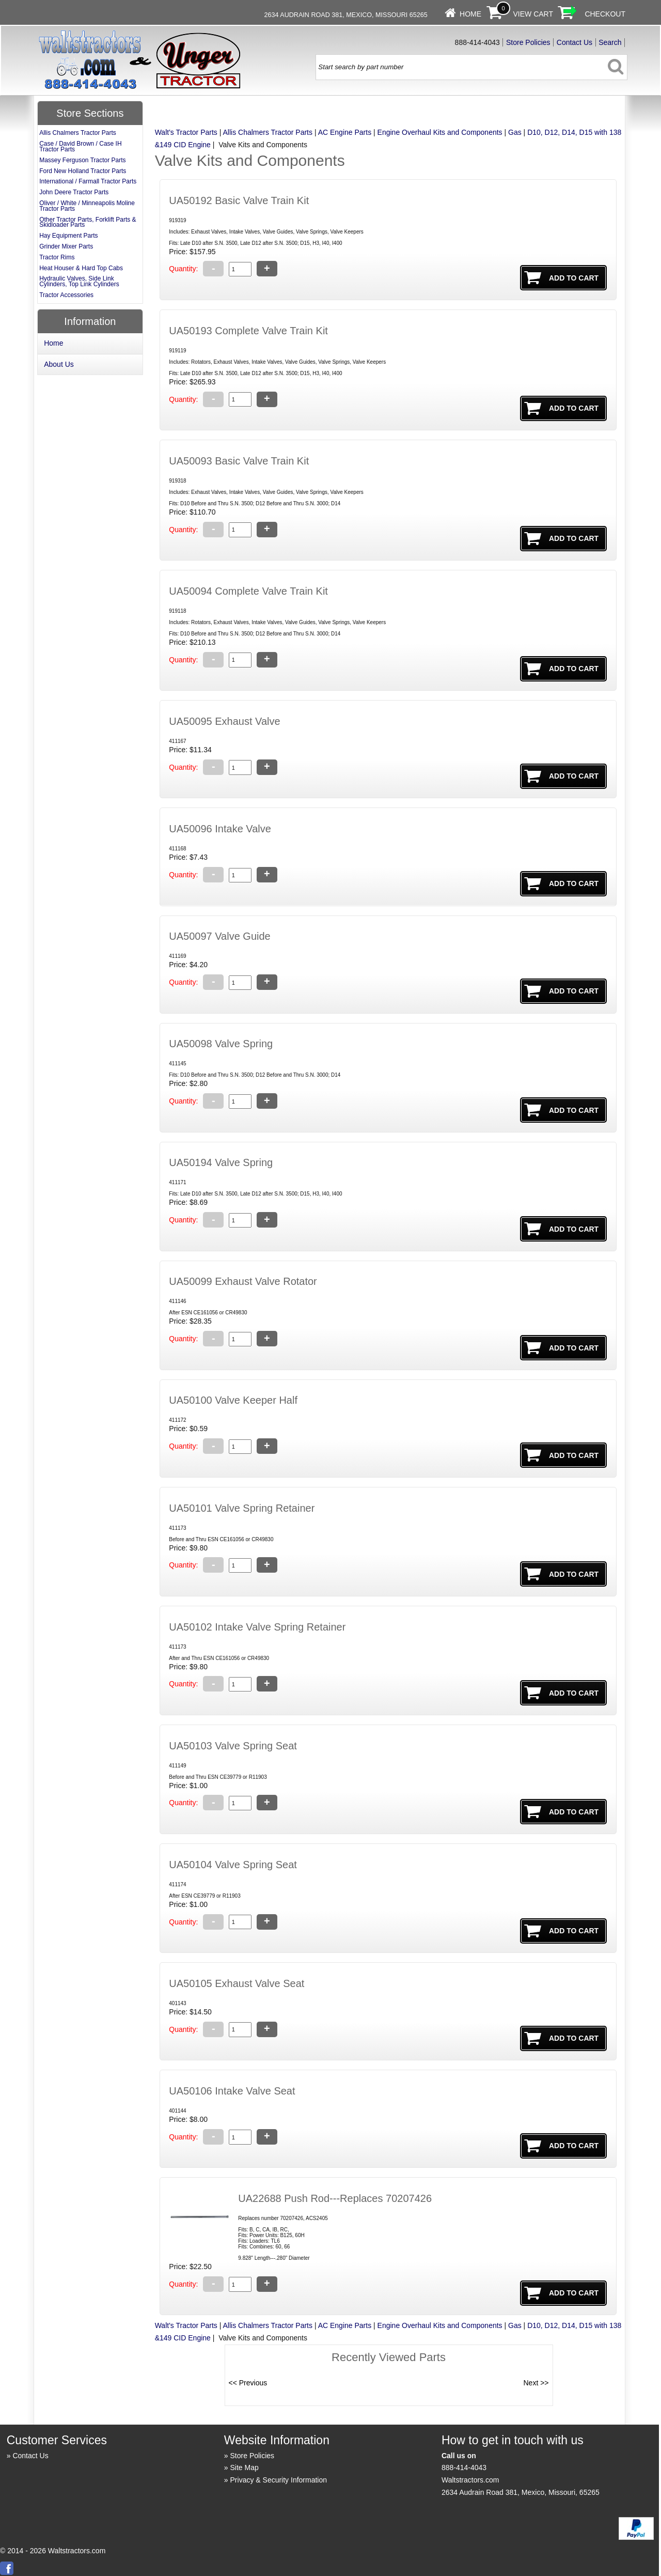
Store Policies (528, 42)
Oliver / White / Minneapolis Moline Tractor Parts (87, 205)
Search (610, 42)
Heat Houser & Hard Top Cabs (81, 268)
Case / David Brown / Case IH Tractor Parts (80, 146)
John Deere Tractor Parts (73, 192)
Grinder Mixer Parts (66, 246)
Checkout (605, 14)
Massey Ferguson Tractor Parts (82, 160)
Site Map (244, 2467)
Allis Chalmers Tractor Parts (267, 132)
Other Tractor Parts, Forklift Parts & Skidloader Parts (87, 222)
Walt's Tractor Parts (186, 132)
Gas (515, 132)
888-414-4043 (464, 2467)
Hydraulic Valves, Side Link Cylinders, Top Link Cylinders (79, 281)
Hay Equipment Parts (68, 235)
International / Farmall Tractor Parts (87, 181)
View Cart (533, 14)
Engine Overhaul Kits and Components (439, 132)
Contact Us (574, 42)
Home (470, 14)
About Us (59, 364)
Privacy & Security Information (278, 2480)
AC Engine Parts (345, 132)
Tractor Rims (56, 257)
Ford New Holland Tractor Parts (82, 171)
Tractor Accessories (66, 295)
